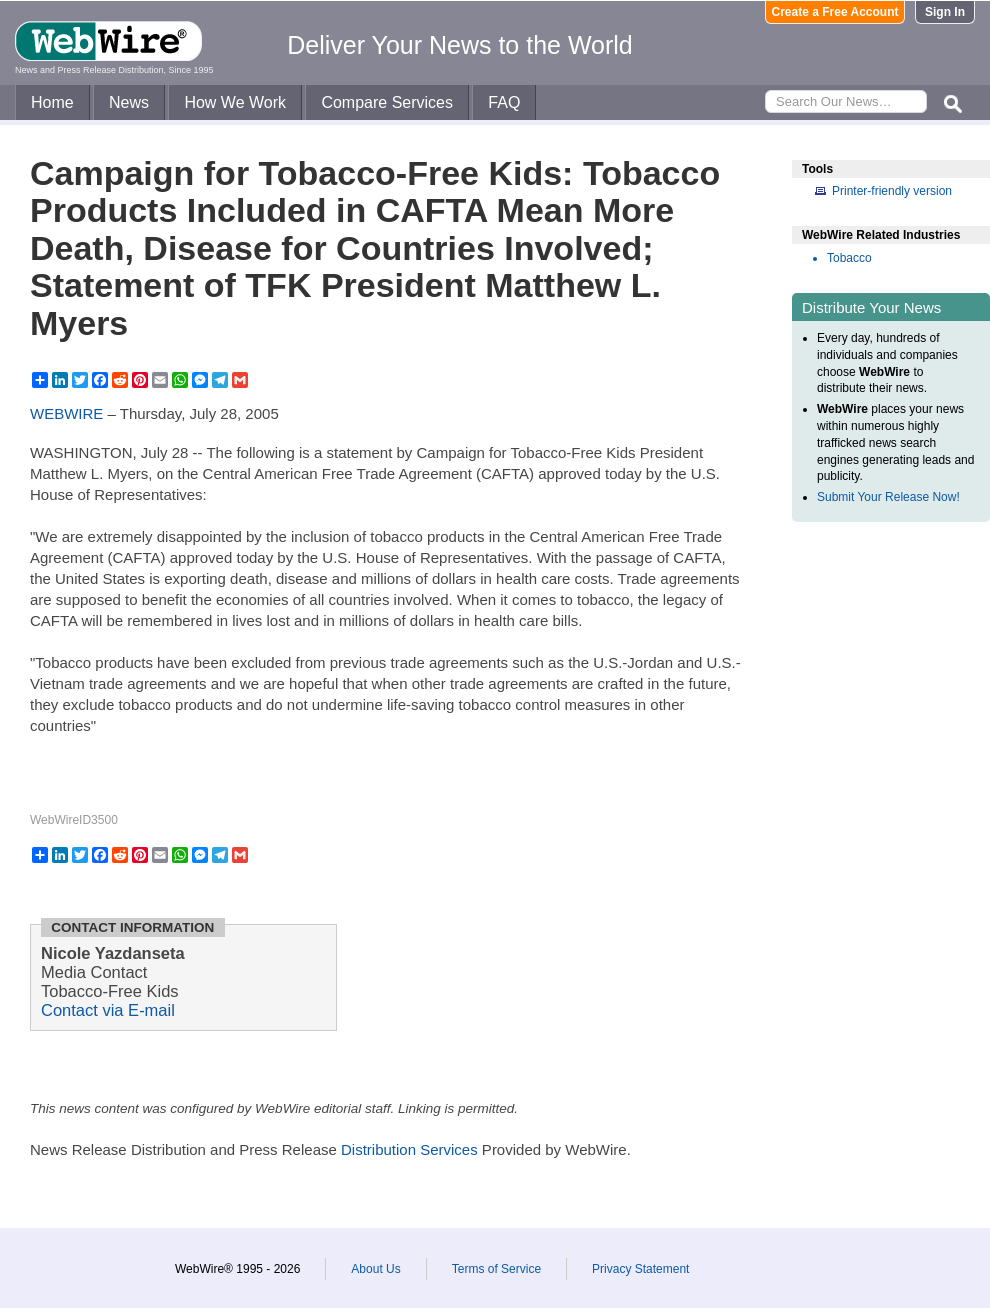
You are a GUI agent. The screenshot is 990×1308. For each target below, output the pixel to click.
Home (52, 102)
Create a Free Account (835, 12)
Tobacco (849, 258)
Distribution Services (409, 1149)
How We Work (235, 102)
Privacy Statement (640, 1269)
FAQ (504, 102)
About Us (375, 1269)
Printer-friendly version (892, 191)
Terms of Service (496, 1269)
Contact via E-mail (108, 1010)
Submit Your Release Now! (888, 497)
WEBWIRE (66, 413)
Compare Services (387, 102)
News (129, 102)
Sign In (945, 12)
